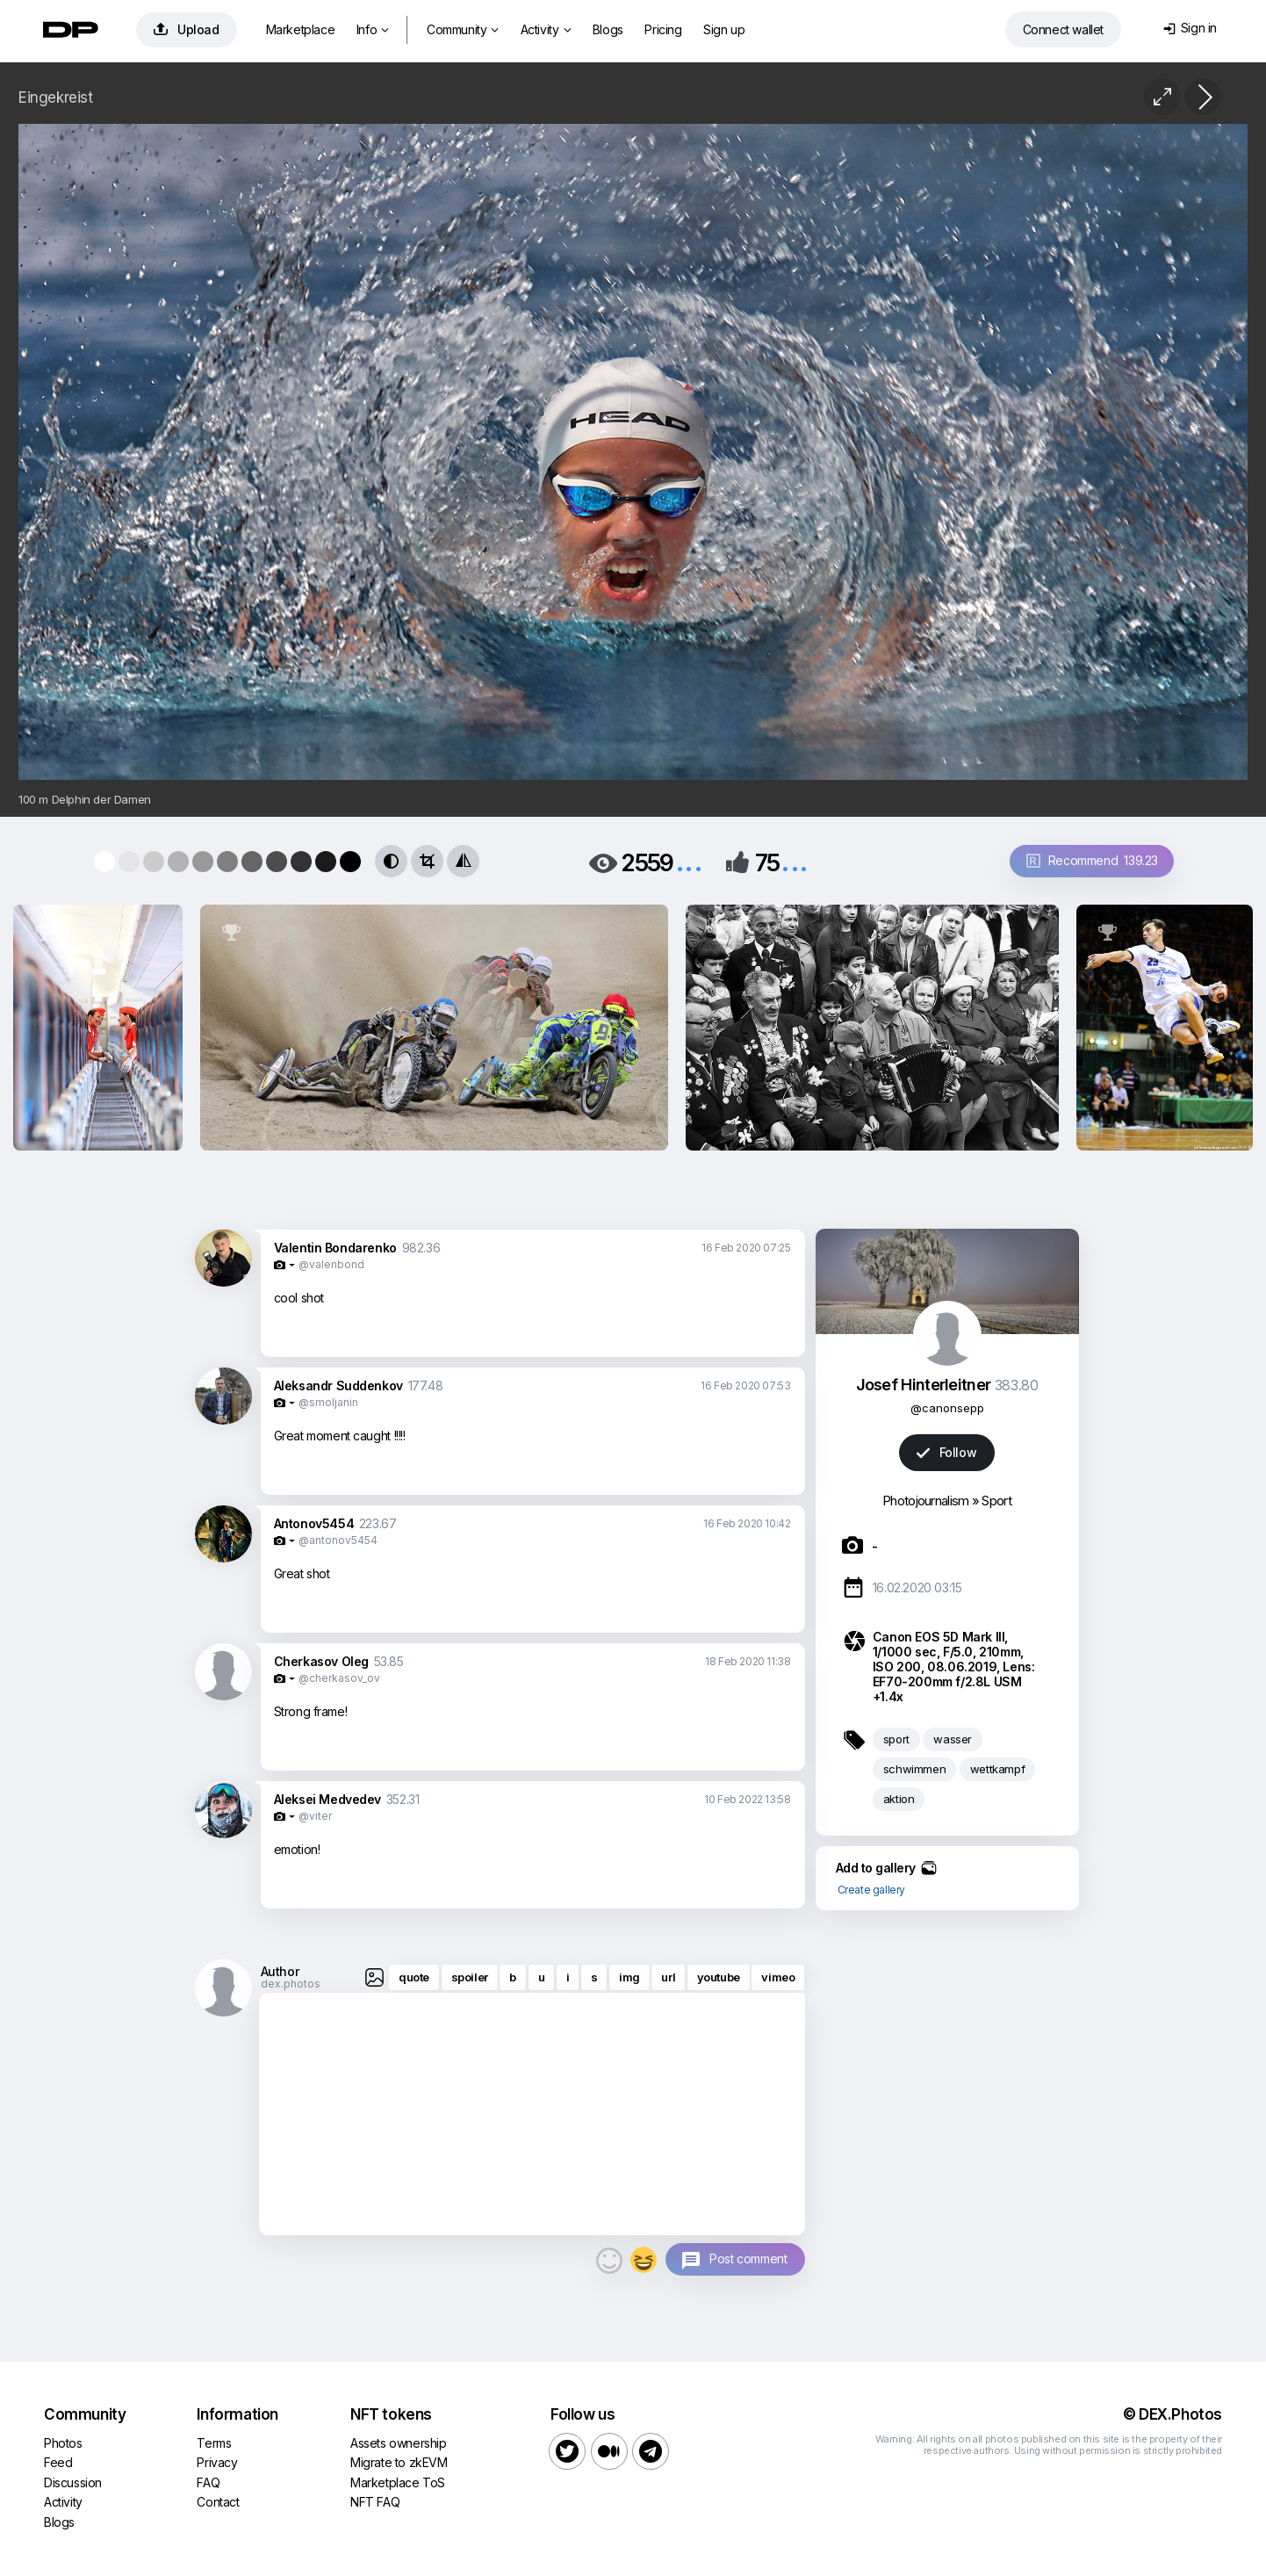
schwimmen (914, 1769)
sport (896, 1739)
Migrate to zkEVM (399, 2462)
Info (372, 29)
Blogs (608, 29)
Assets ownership (398, 2442)
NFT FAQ (374, 2501)
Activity (546, 29)
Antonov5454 (314, 1523)
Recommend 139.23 (1092, 860)
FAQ (208, 2482)
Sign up (723, 29)
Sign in (1190, 28)
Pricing (662, 29)
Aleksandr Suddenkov (338, 1385)
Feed (58, 2462)
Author (280, 1971)
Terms (214, 2442)
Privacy (217, 2462)
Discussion (73, 2482)
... (689, 861)
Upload (186, 29)
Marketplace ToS (397, 2482)
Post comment (748, 2258)
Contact (218, 2501)
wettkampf (997, 1769)
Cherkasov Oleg (321, 1661)
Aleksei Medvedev (328, 1799)
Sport (996, 1500)
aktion (899, 1799)
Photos (63, 2442)
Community (463, 29)
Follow (946, 1452)
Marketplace (300, 29)
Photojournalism (925, 1500)
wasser (952, 1739)
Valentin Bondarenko (335, 1247)
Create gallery (871, 1889)
